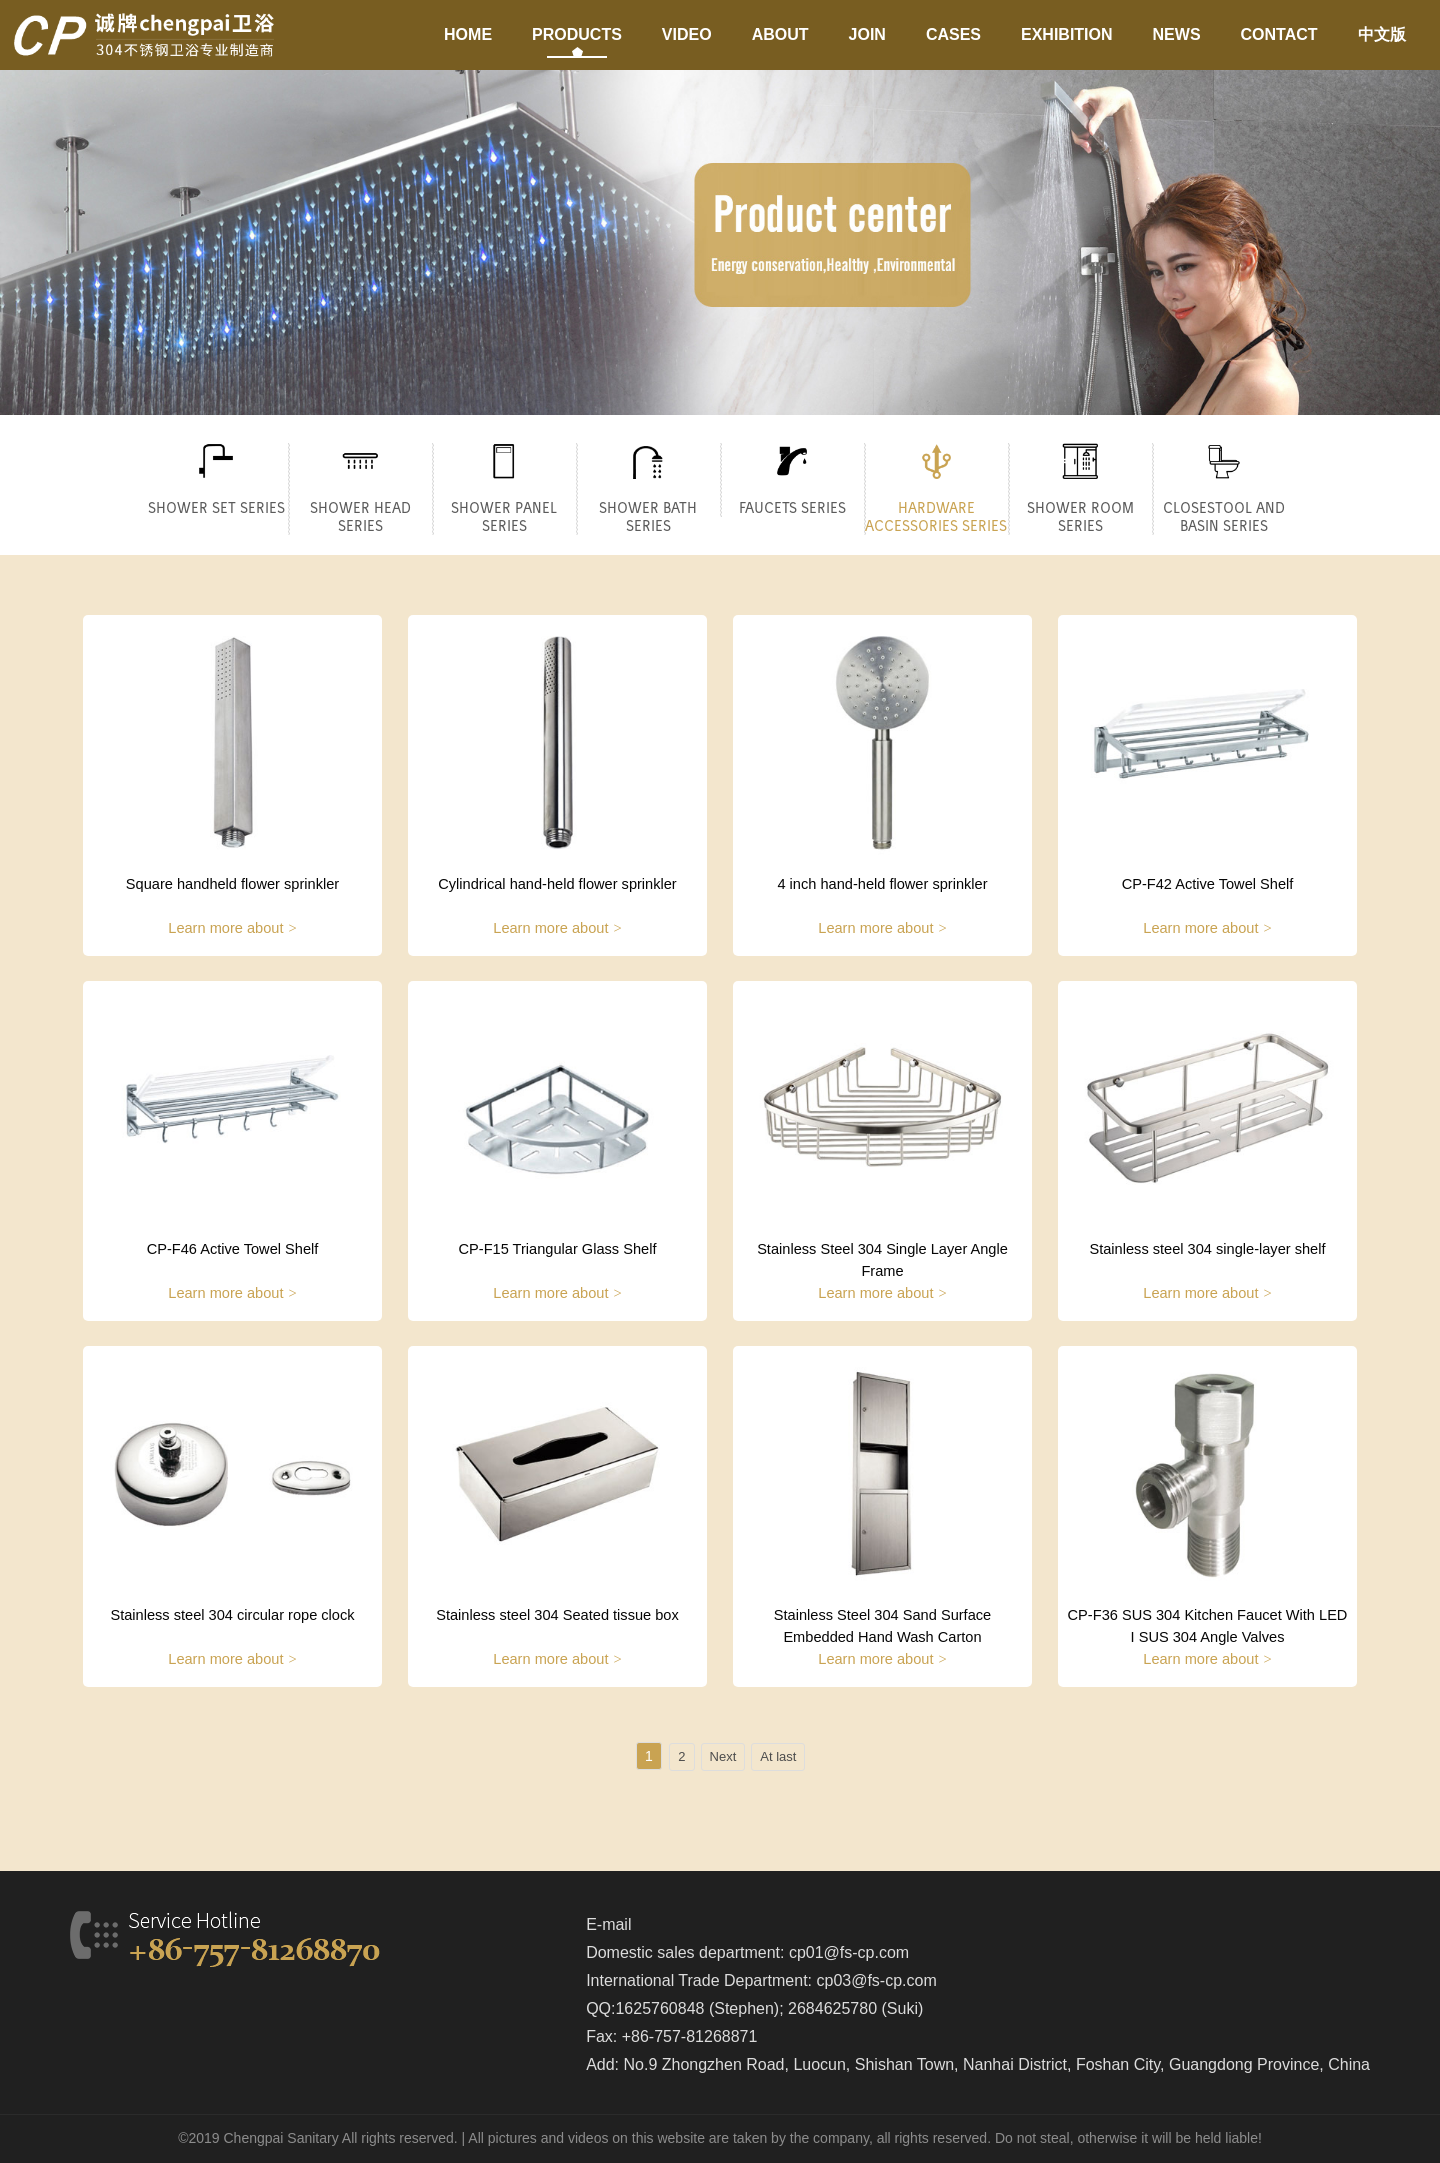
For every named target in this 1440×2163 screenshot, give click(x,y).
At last (778, 1756)
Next (723, 1756)
